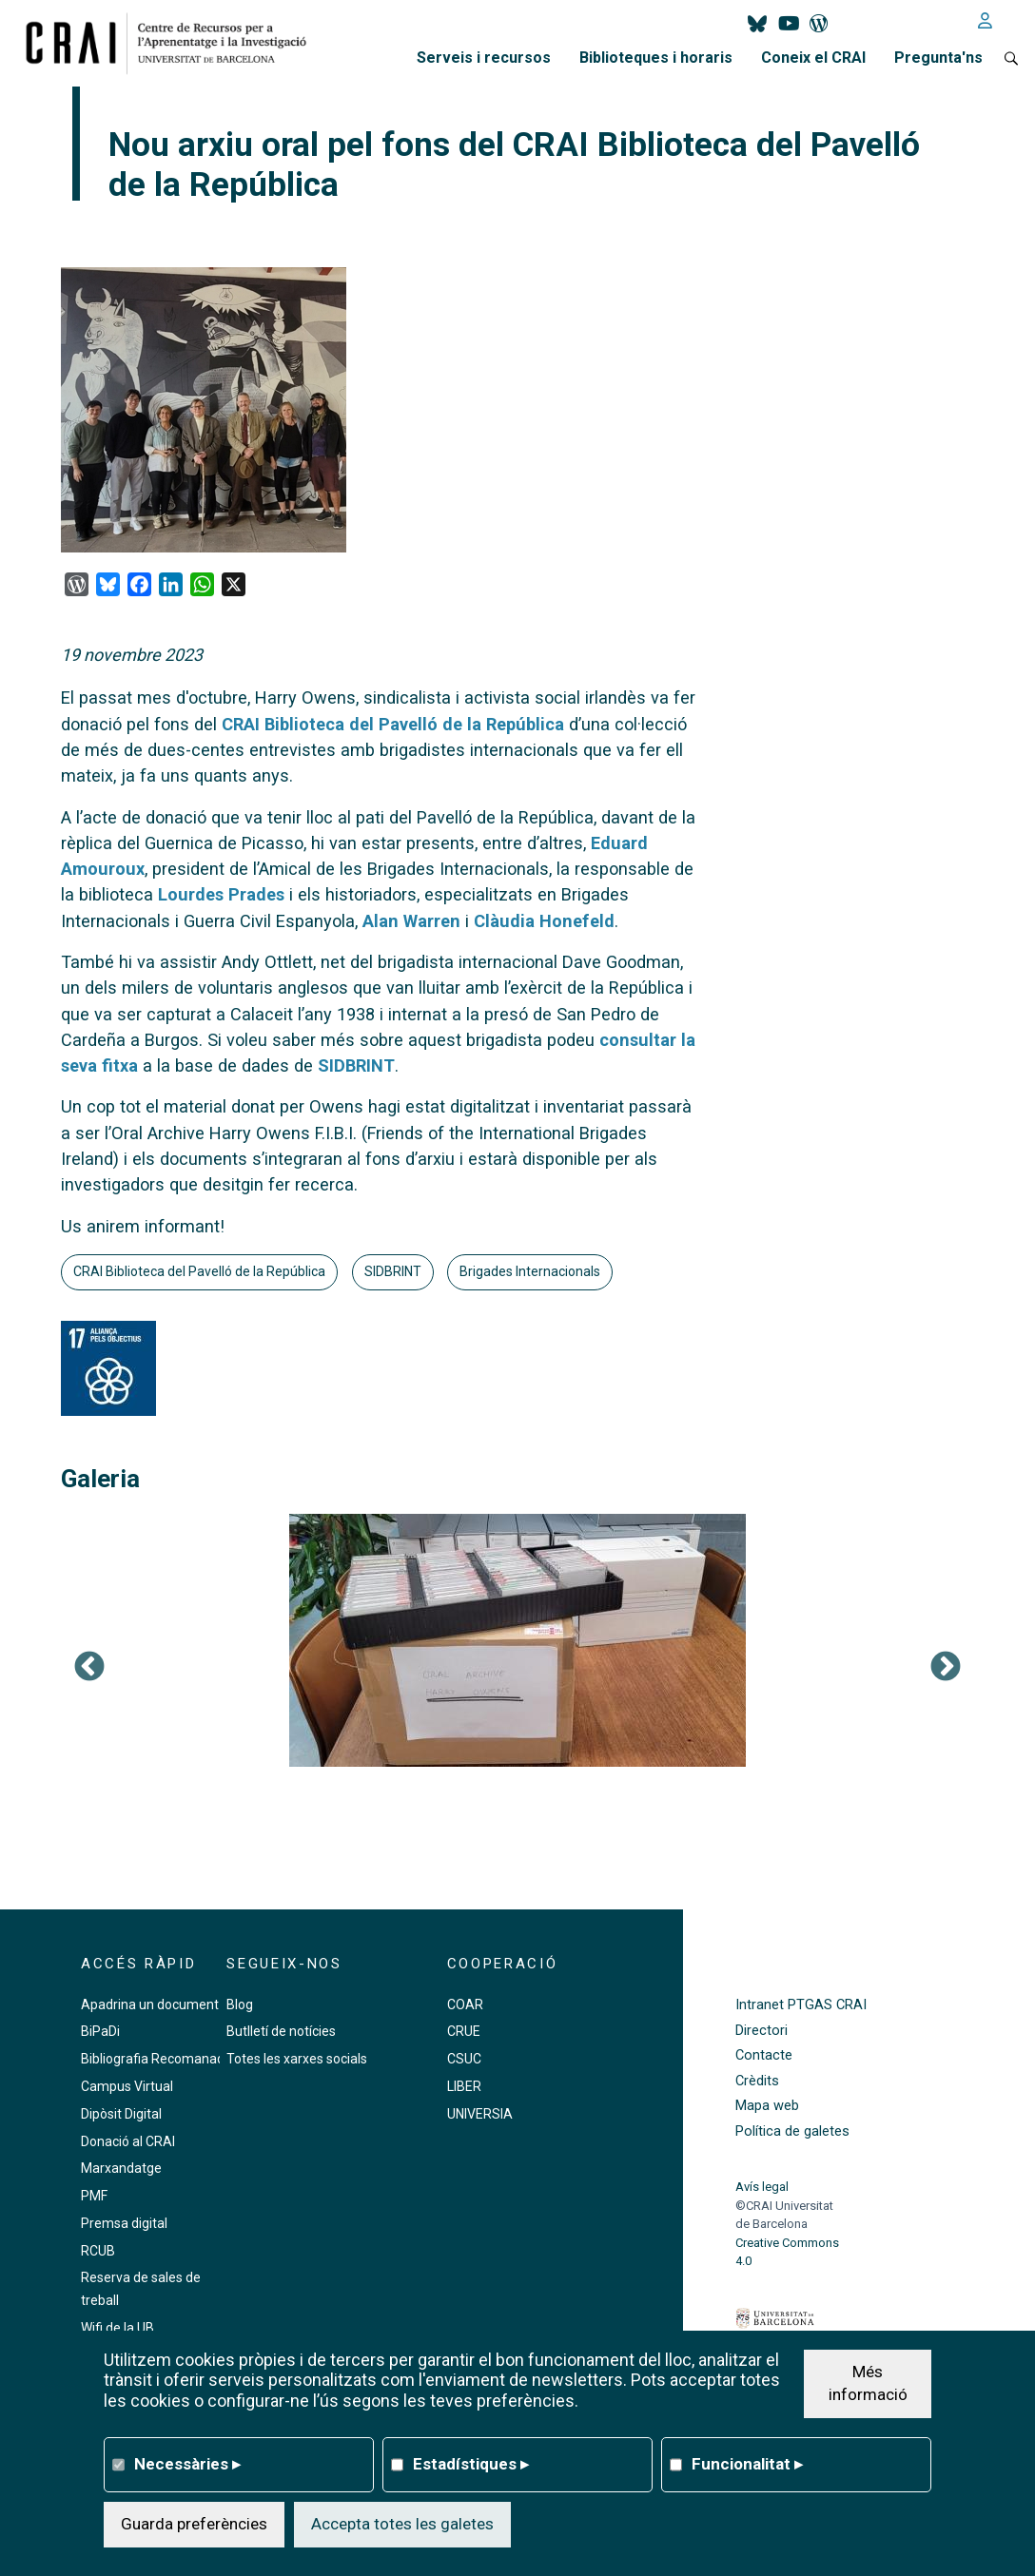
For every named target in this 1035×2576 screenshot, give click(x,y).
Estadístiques (471, 2463)
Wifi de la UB (117, 2327)
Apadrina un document (150, 2004)
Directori (761, 2031)
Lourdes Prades (221, 894)
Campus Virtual (127, 2086)
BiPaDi (100, 2031)
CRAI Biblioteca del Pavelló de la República (393, 724)
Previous (89, 1668)
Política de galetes (792, 2131)
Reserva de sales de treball (141, 2289)
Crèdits (757, 2081)
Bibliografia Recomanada (156, 2058)
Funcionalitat (747, 2463)
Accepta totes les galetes (402, 2523)
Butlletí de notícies (281, 2031)
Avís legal (762, 2186)
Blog (239, 2004)
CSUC (464, 2058)
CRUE (463, 2031)
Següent (945, 1668)
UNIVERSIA (480, 2113)
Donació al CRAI (128, 2141)
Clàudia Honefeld (544, 921)
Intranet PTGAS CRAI (801, 2005)
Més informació (868, 2383)
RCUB (98, 2250)
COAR (465, 2004)
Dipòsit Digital (121, 2113)
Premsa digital (124, 2223)
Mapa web (767, 2106)
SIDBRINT (356, 1065)
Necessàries (187, 2463)
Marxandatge (121, 2168)
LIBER (464, 2086)
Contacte (763, 2055)
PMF (94, 2195)
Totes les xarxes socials (296, 2058)
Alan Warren (411, 921)
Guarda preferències (194, 2523)
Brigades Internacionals (529, 1271)
